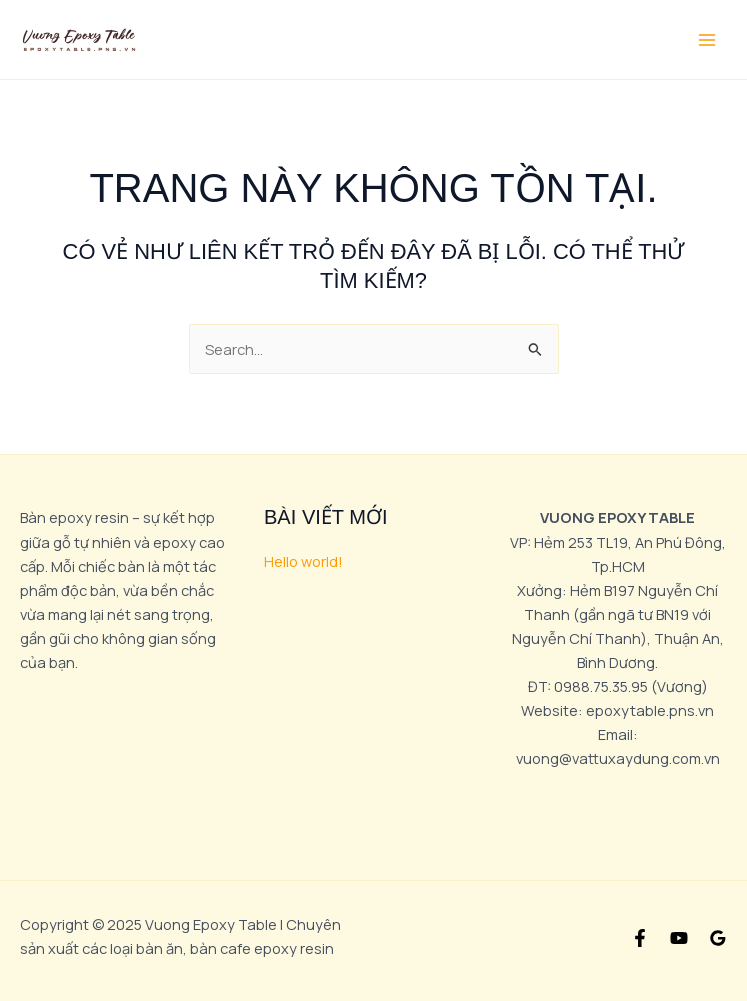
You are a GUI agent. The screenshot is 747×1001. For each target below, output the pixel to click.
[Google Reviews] (718, 938)
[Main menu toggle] (707, 39)
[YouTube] (679, 938)
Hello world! (303, 561)
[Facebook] (640, 938)
